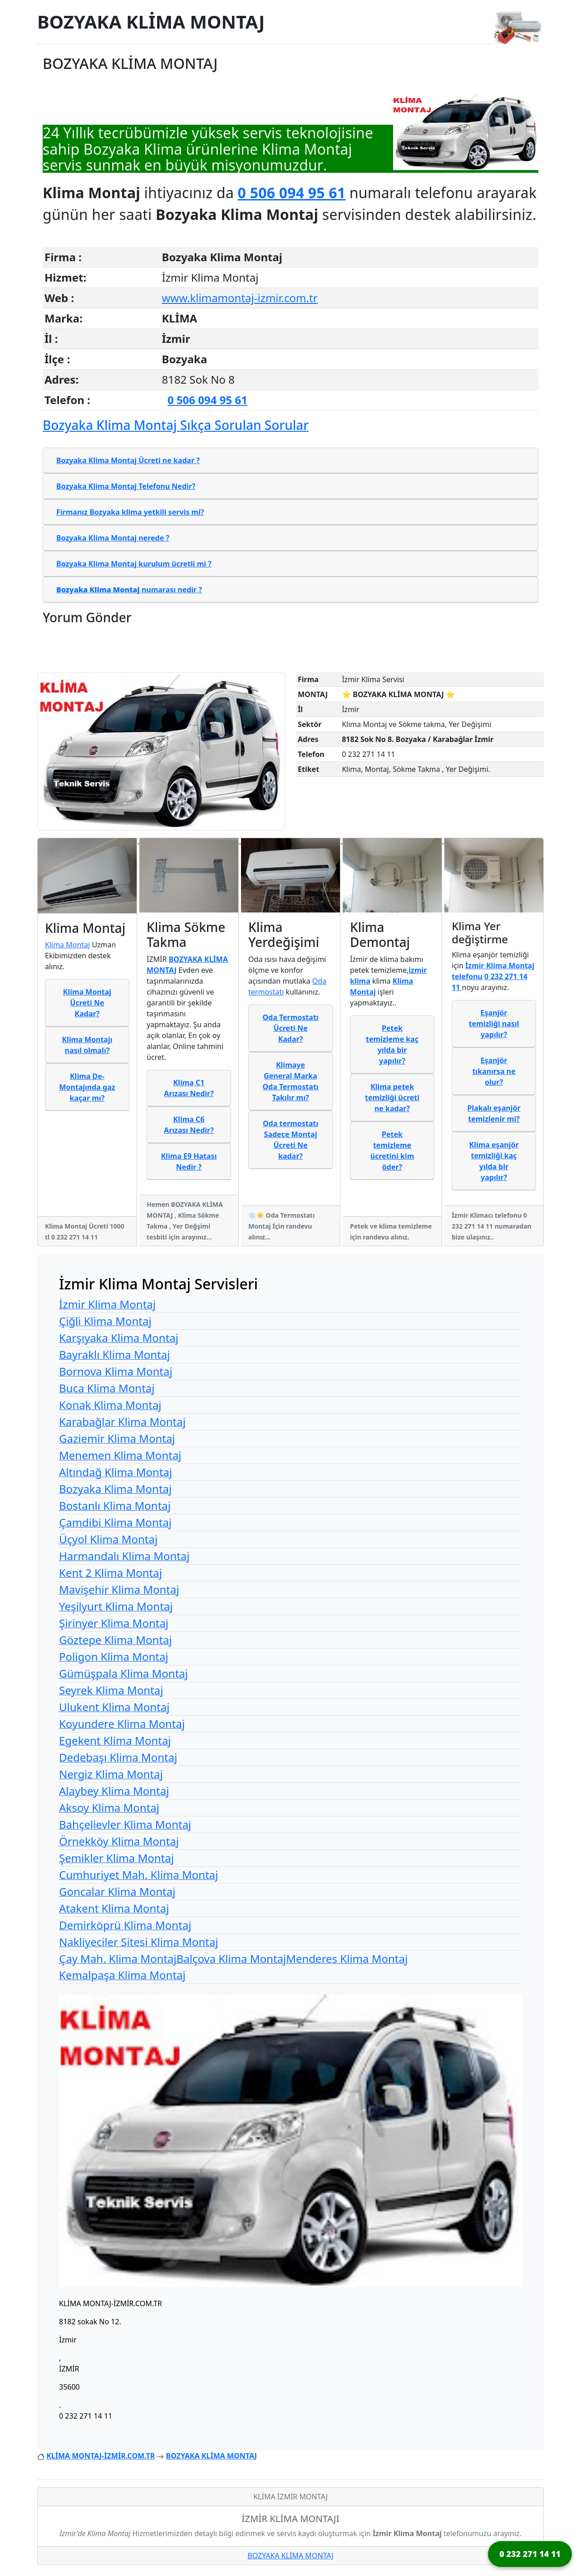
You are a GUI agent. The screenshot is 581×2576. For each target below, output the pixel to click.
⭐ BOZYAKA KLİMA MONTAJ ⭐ (398, 694)
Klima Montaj (67, 945)
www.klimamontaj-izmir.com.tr (239, 297)
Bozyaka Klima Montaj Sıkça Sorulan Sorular (176, 425)
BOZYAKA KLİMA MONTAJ (151, 22)
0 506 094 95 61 (292, 192)
